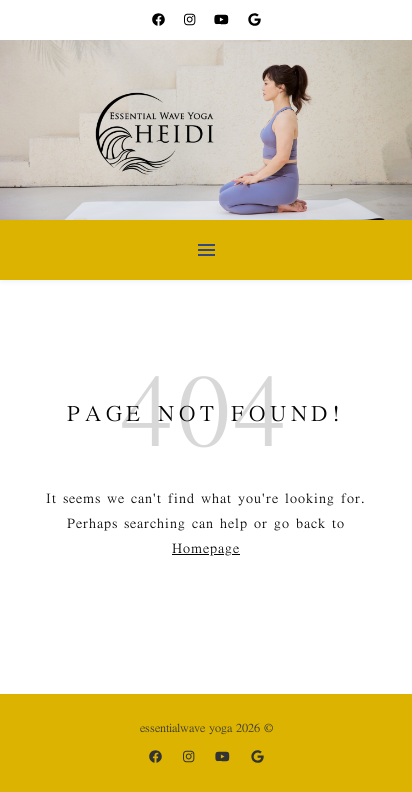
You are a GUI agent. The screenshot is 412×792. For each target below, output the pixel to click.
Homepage (206, 548)
